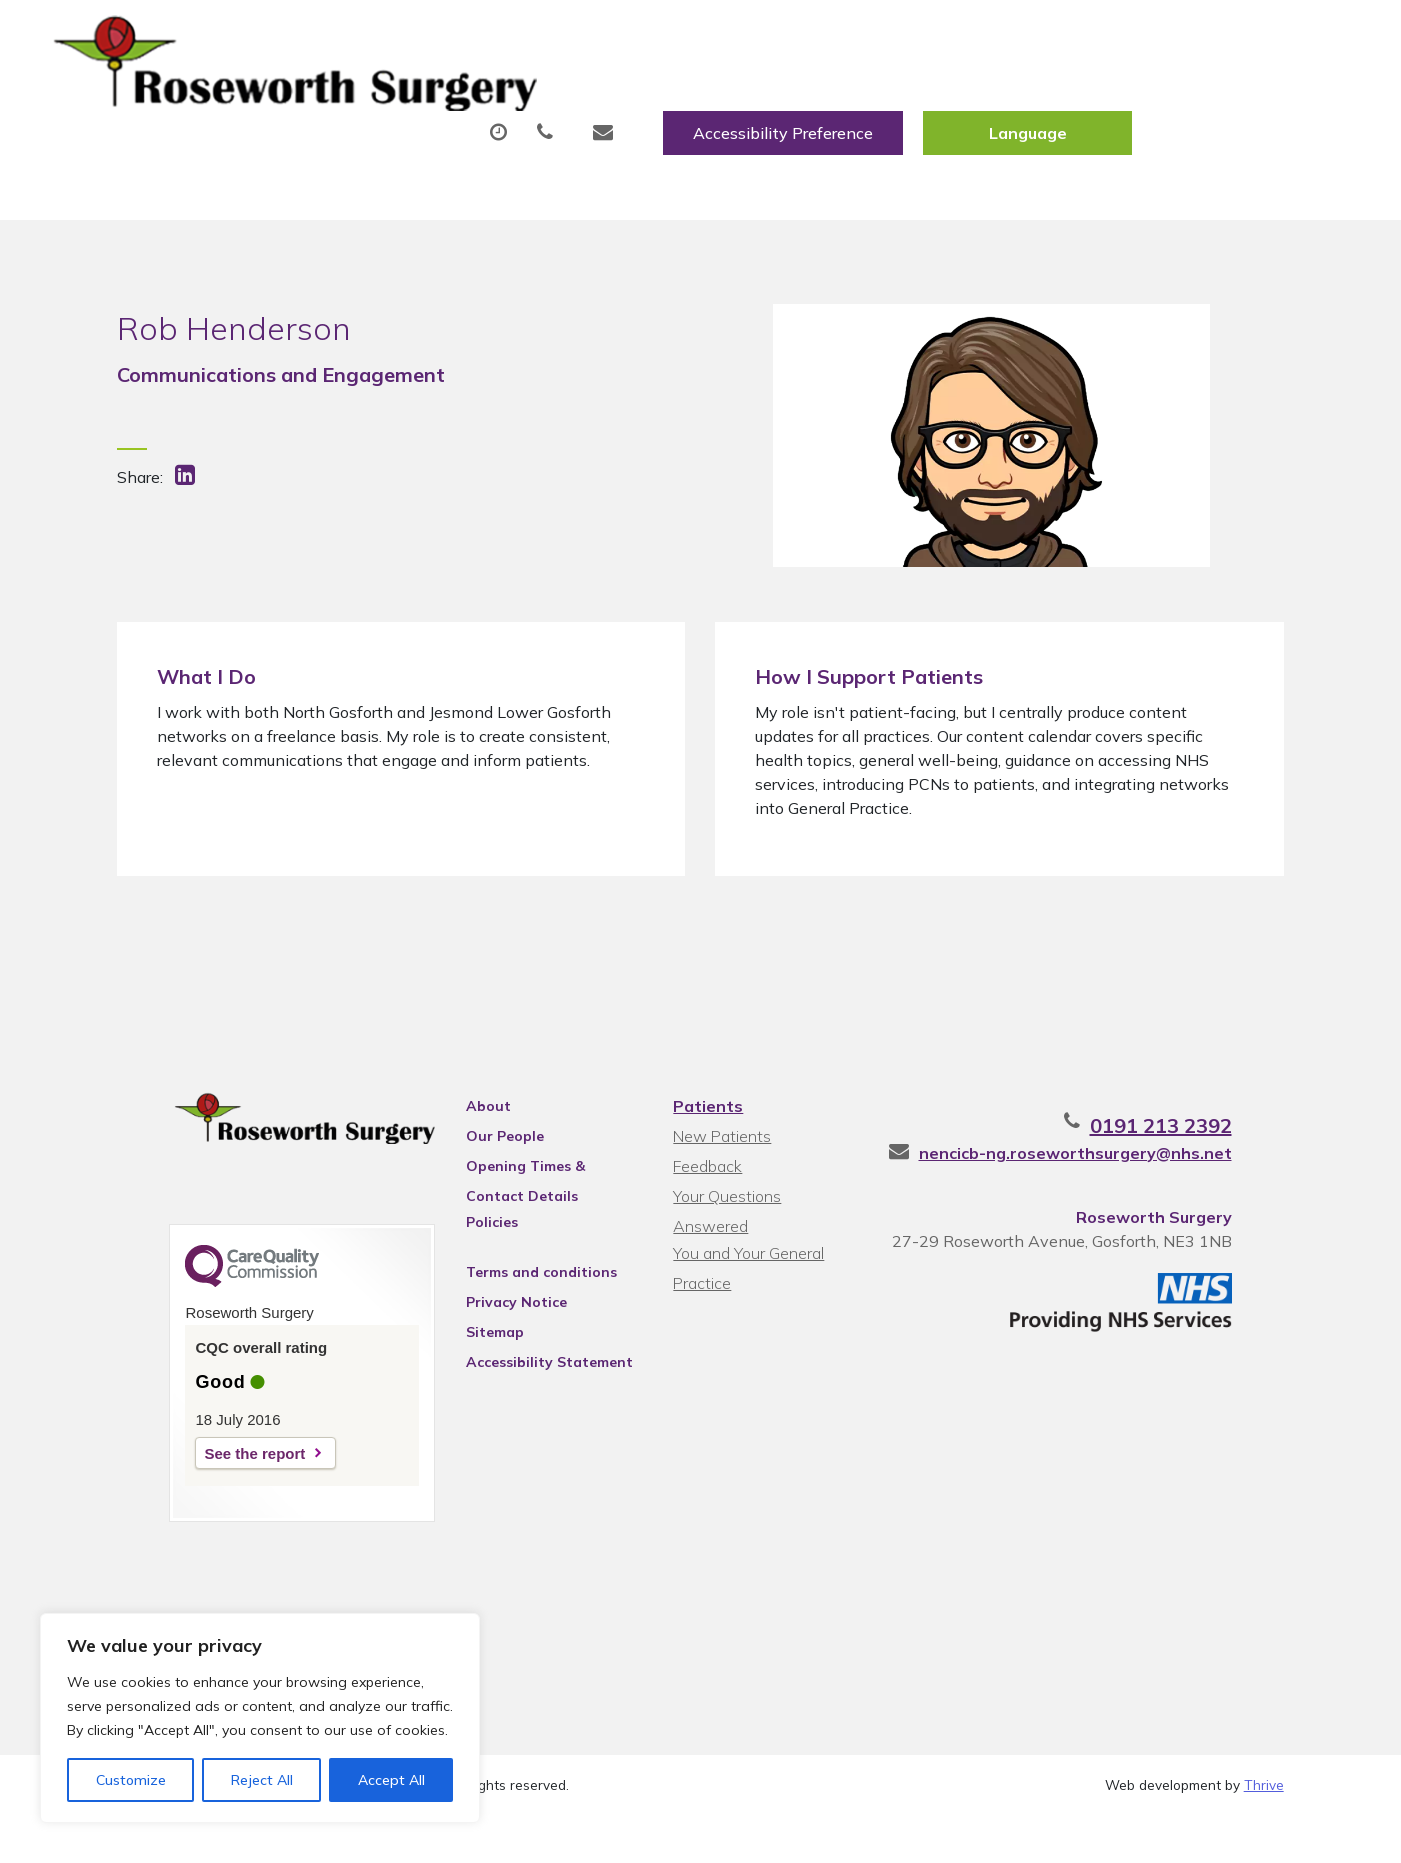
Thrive (1264, 1832)
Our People (482, 1171)
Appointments (507, 99)
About (337, 99)
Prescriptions (692, 99)
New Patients (1140, 99)
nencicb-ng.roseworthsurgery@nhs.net (1127, 1188)
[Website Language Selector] (1243, 37)
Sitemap (472, 1367)
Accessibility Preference (999, 37)
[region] (260, 1718)
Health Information (388, 169)
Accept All (391, 1780)
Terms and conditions (518, 1307)
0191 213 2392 (1213, 1160)
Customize (131, 1780)
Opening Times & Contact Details (533, 1204)
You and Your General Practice (746, 1263)
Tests (1001, 99)
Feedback (705, 1201)
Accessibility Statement (526, 1397)
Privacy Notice (493, 1337)
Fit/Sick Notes (862, 99)
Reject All (262, 1780)
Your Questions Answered (764, 1231)
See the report (202, 1493)
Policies (469, 1257)
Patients (706, 1141)
